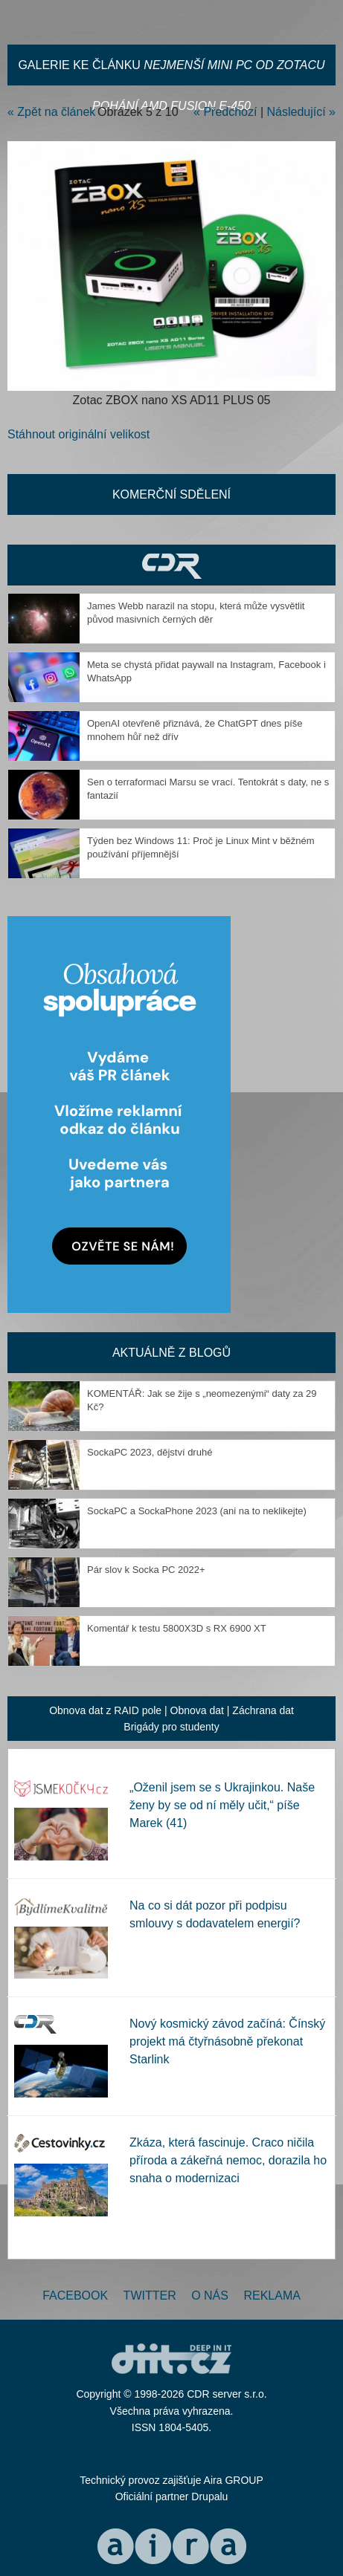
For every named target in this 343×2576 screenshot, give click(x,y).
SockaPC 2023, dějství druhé (149, 1452)
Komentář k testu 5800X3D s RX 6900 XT (176, 1628)
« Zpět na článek (51, 112)
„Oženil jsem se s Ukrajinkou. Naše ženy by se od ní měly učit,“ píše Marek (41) (222, 1805)
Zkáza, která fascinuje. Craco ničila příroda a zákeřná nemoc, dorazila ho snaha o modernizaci (228, 2160)
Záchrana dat (263, 1710)
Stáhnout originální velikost (78, 434)
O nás (209, 2295)
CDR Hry (171, 565)
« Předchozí (225, 112)
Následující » (301, 112)
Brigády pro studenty (171, 1727)
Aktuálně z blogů (171, 1352)
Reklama (271, 2295)
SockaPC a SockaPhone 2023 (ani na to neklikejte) (197, 1510)
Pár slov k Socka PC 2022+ (146, 1569)
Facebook (75, 2295)
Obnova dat (197, 1710)
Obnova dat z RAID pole (105, 1710)
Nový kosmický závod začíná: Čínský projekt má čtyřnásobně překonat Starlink (227, 2041)
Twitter (150, 2295)
